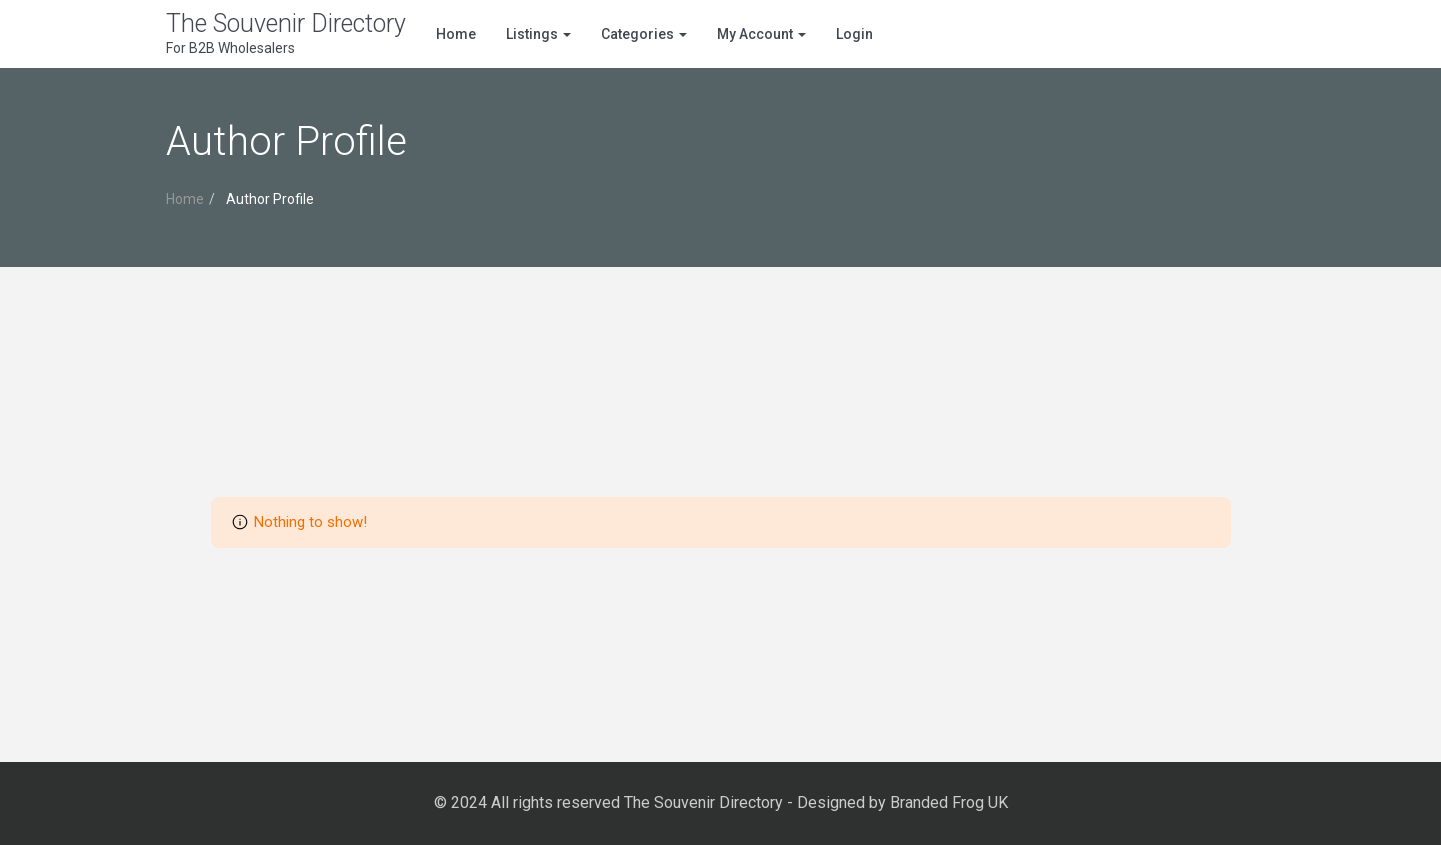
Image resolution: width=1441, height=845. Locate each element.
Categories (644, 34)
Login (854, 34)
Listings (538, 34)
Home (456, 34)
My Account (761, 34)
